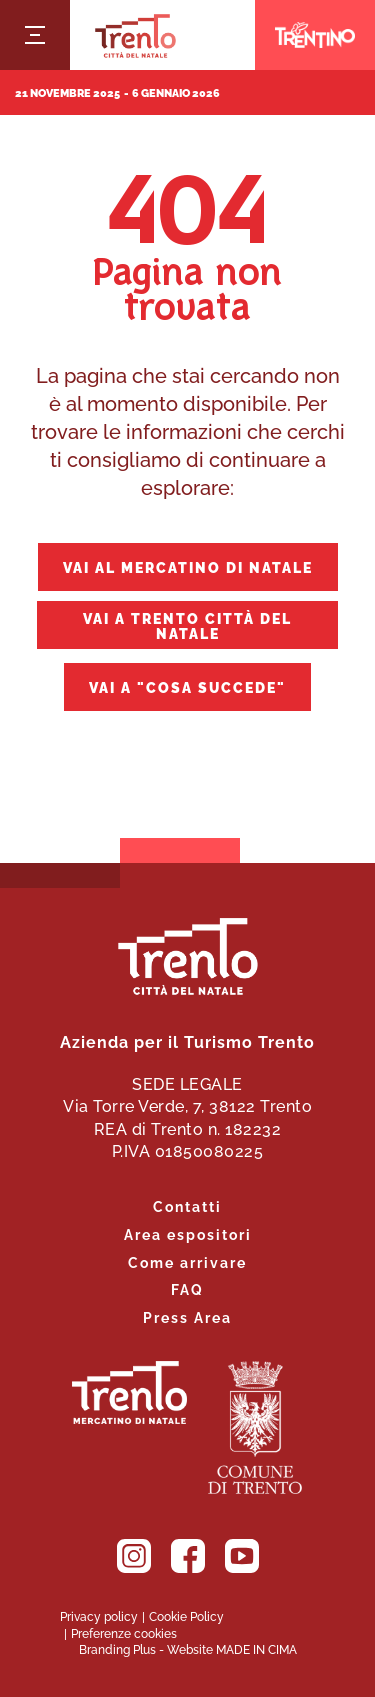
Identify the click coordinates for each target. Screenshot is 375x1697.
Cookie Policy (186, 1616)
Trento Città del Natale (135, 35)
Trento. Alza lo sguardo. (129, 1392)
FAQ (187, 1288)
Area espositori (188, 1233)
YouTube (242, 1556)
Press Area (187, 1316)
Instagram (134, 1556)
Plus (144, 1649)
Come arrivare (187, 1261)
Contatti (187, 1205)
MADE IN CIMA (256, 1649)
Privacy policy (99, 1616)
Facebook (188, 1556)
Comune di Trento (255, 1427)
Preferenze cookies (124, 1633)
